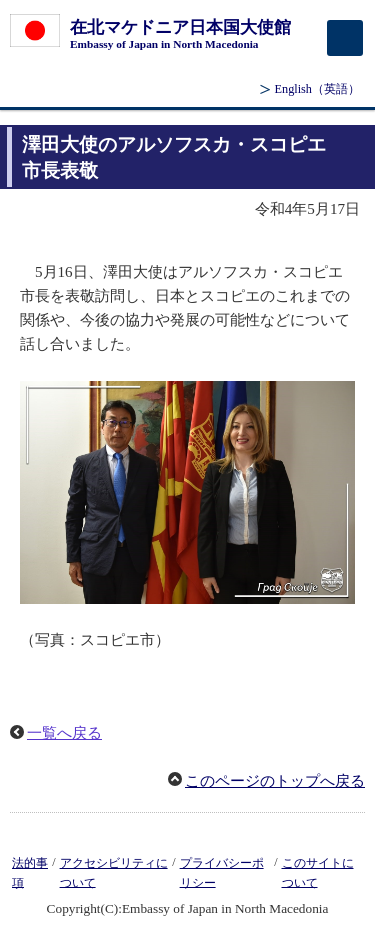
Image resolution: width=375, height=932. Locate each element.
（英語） (317, 89)
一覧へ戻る (64, 733)
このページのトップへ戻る (275, 781)
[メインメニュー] (345, 38)
